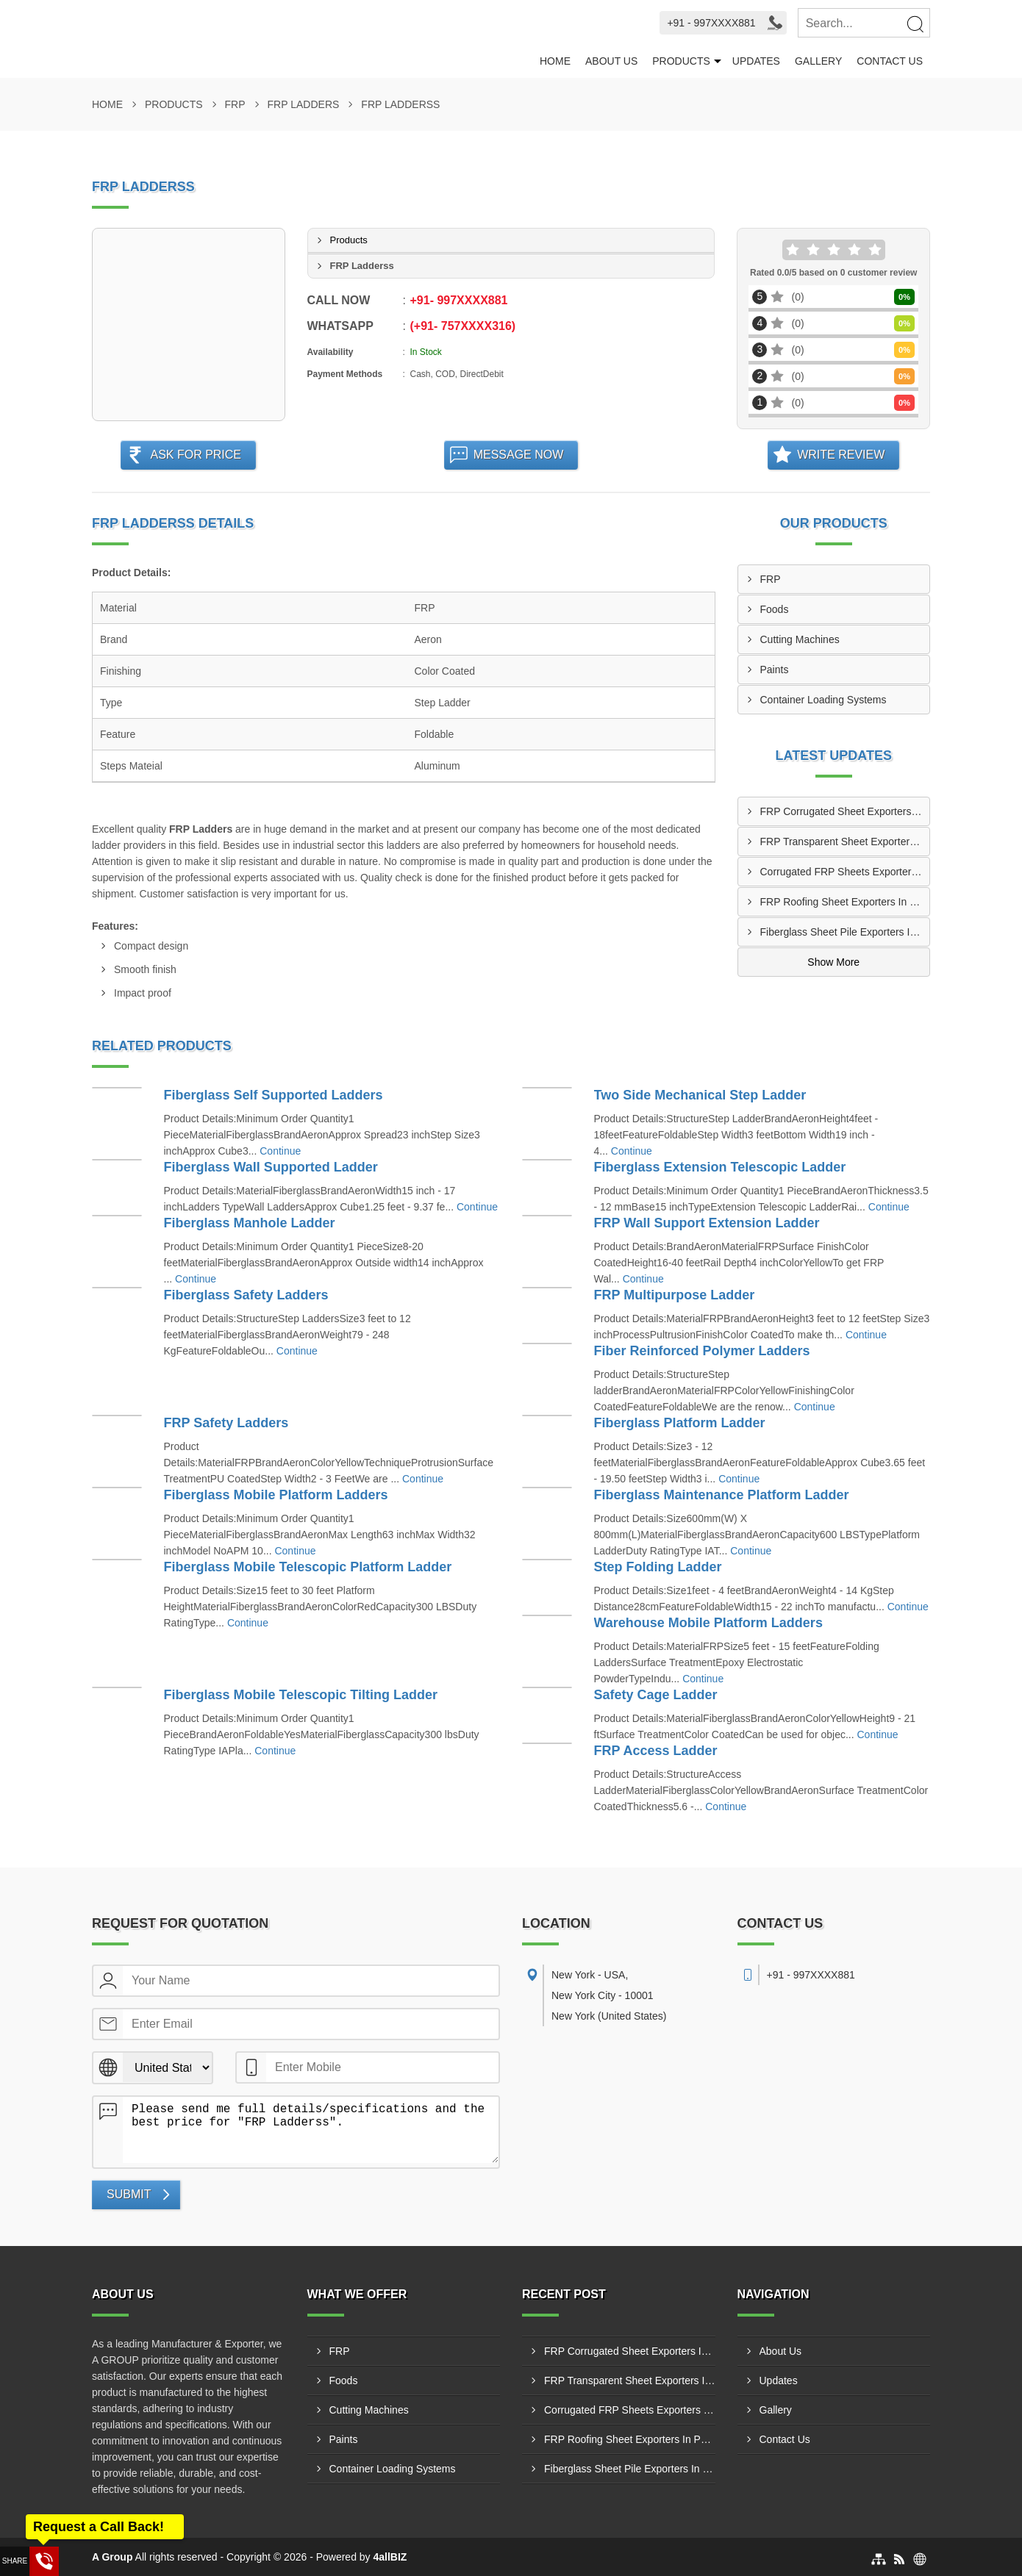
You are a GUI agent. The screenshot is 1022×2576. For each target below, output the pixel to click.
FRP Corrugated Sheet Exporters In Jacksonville (845, 811)
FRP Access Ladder (656, 1750)
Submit (129, 2194)
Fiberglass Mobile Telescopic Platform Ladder (308, 1567)
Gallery (818, 61)
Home (555, 61)
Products (681, 61)
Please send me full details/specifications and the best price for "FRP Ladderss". (311, 2130)
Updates (756, 61)
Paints (774, 669)
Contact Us (890, 61)
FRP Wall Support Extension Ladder (707, 1223)
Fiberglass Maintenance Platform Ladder (721, 1495)
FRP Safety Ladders (226, 1423)
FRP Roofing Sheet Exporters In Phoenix (845, 902)
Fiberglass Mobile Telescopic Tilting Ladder (300, 1694)
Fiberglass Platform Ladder (679, 1423)
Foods (774, 609)
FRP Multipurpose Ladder (674, 1295)
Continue (280, 1151)
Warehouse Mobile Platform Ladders (708, 1622)
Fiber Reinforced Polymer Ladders (702, 1350)
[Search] (914, 23)
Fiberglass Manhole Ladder (249, 1223)
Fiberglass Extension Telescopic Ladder (720, 1167)
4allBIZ (390, 2557)
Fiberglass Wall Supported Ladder (271, 1167)
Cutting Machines (800, 639)
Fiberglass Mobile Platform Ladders (276, 1495)
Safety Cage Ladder (656, 1694)
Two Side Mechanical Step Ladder (700, 1095)
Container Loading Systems (823, 700)
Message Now (519, 454)
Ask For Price (195, 454)
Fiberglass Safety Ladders (246, 1295)
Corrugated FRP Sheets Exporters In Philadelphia (845, 872)
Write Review (841, 454)
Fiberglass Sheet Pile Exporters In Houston (845, 932)
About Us (611, 61)
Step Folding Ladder (658, 1567)
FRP (235, 104)
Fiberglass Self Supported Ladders (273, 1095)
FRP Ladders (304, 104)
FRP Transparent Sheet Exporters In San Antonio (845, 841)
